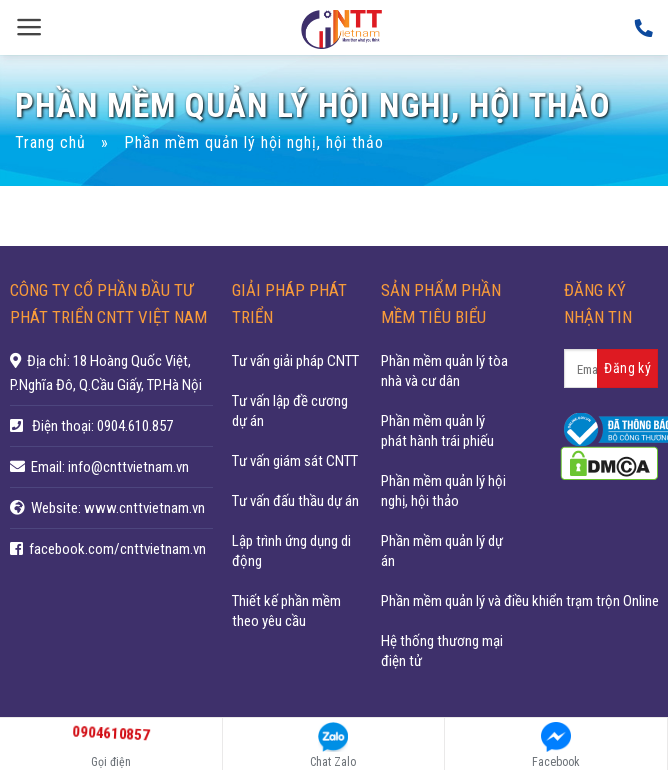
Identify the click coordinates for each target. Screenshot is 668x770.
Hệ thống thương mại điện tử (442, 651)
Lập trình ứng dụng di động (291, 551)
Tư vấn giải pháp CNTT (295, 361)
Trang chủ (50, 142)
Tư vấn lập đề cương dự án (290, 411)
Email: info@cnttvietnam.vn (110, 467)
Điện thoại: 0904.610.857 (102, 426)
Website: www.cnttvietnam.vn (118, 508)
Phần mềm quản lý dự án (442, 551)
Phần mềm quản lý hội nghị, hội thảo (443, 491)
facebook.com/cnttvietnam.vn (117, 549)
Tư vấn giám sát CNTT (295, 461)
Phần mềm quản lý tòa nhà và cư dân (444, 371)
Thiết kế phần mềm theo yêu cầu (286, 611)
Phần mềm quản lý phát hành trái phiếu (437, 431)
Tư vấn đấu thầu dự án (295, 501)
